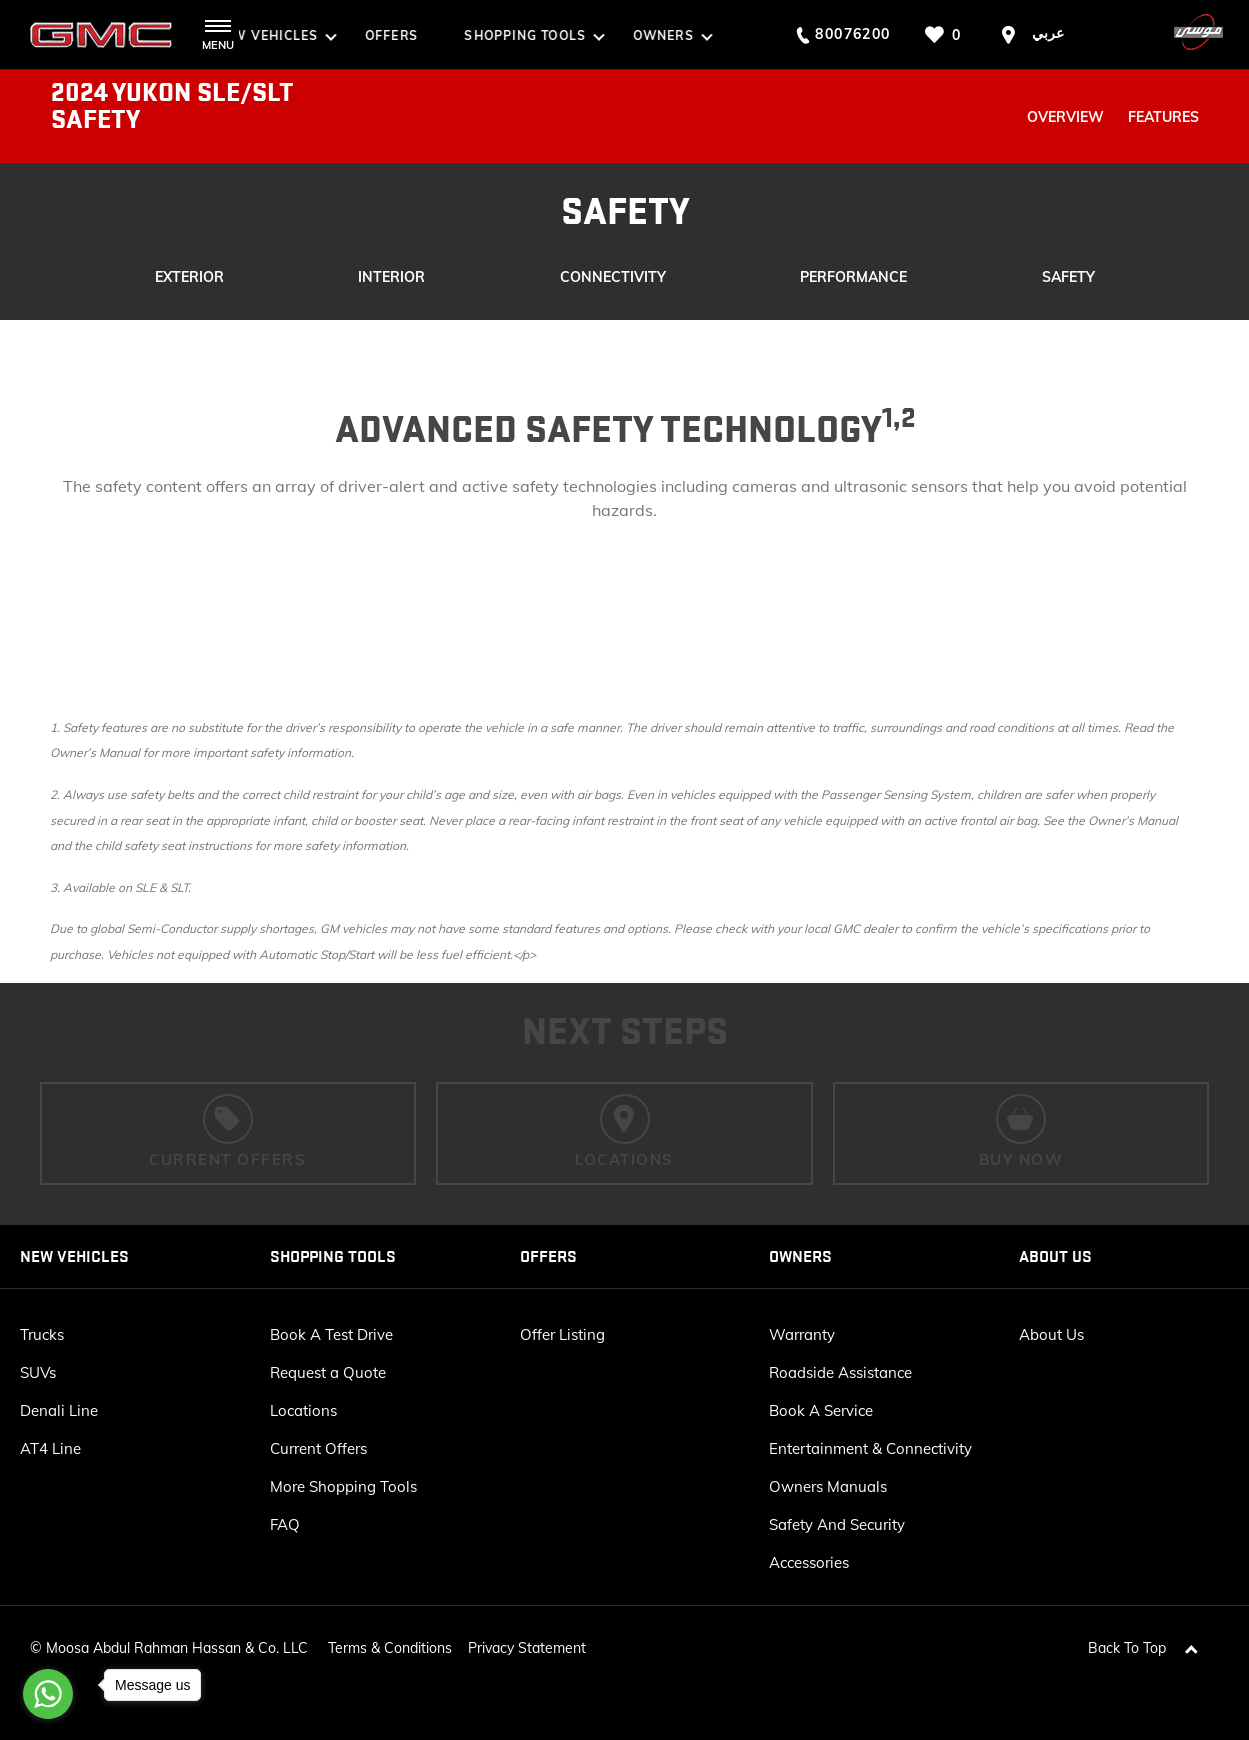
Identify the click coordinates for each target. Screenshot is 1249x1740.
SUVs (38, 1372)
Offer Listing (562, 1334)
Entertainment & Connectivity (870, 1448)
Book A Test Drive (331, 1334)
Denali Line (59, 1410)
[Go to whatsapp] (48, 1694)
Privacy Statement (527, 1638)
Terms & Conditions (390, 1638)
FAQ (285, 1524)
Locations (303, 1410)
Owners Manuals (828, 1486)
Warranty (802, 1334)
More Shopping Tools (343, 1486)
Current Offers (318, 1448)
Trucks (42, 1334)
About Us (1051, 1334)
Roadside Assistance (840, 1372)
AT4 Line (50, 1448)
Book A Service (821, 1410)
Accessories (809, 1562)
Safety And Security (837, 1524)
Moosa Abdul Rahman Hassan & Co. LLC (177, 1638)
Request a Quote (328, 1372)
